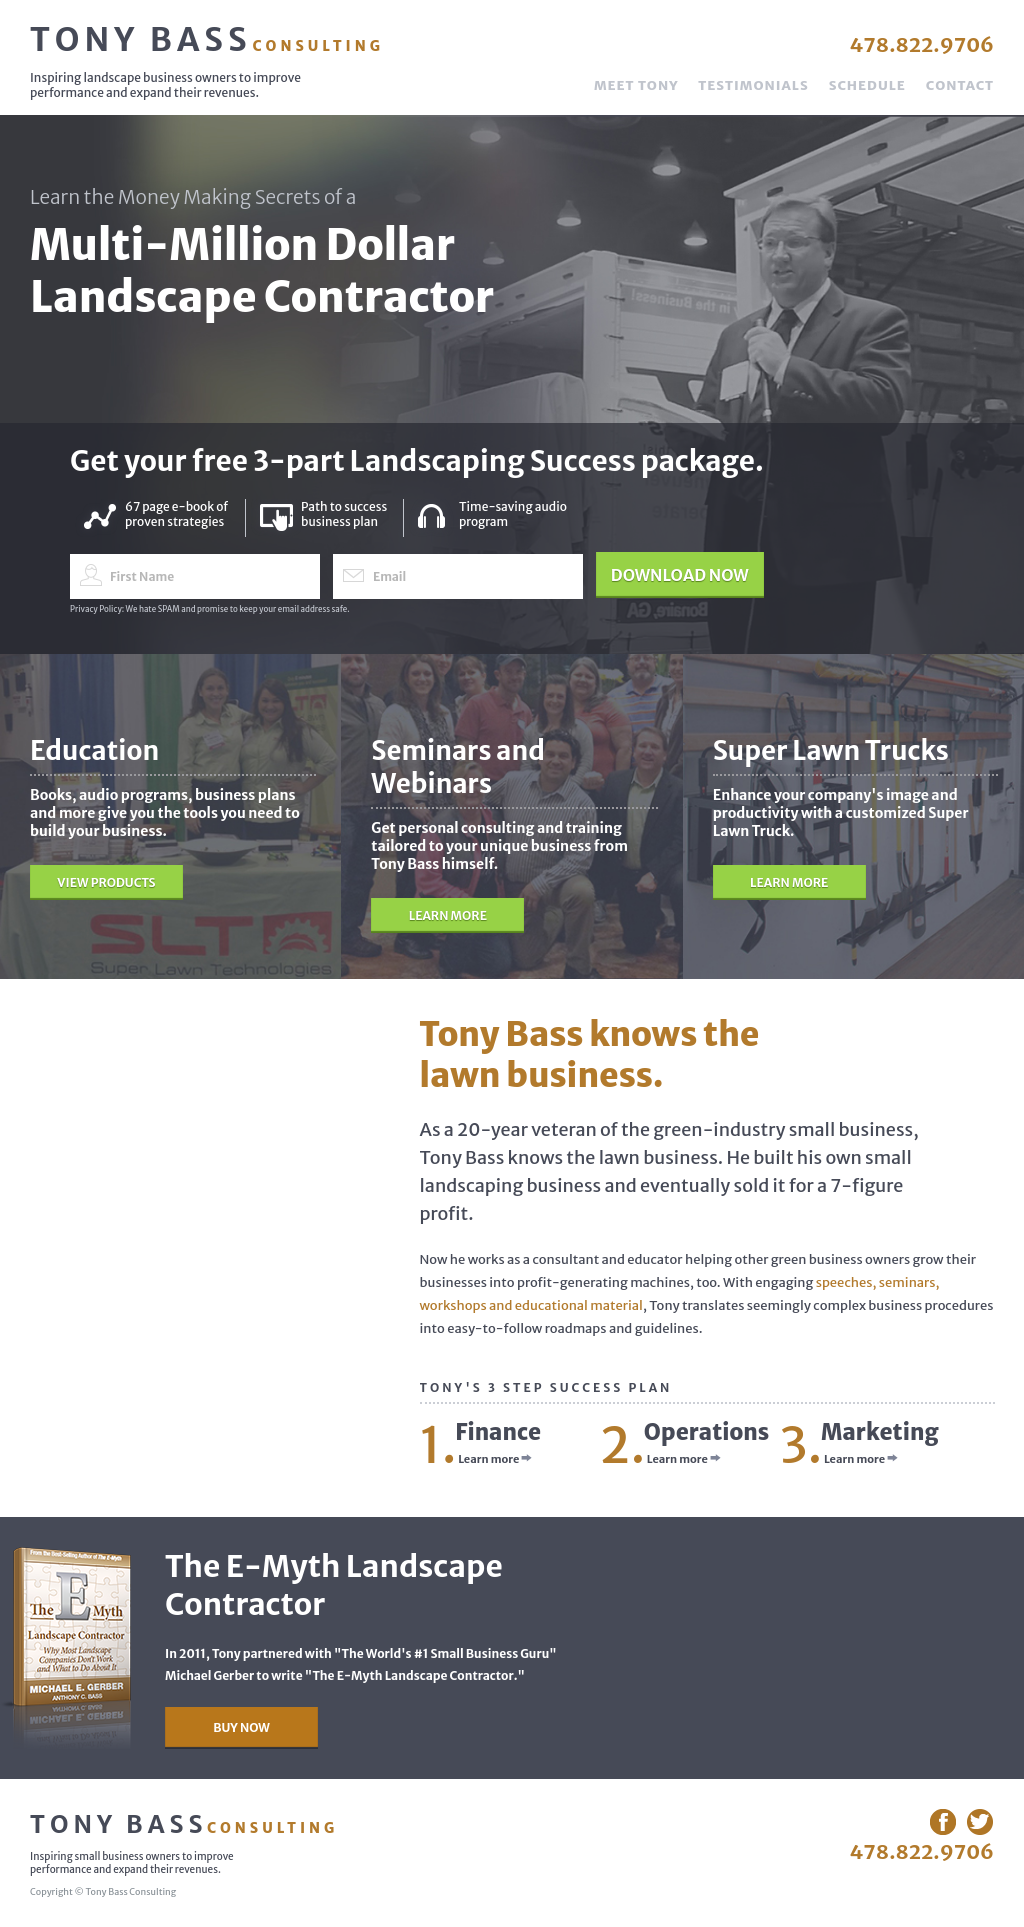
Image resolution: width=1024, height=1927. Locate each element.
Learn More (448, 915)
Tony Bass (207, 40)
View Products (106, 882)
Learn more (495, 1459)
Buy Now (241, 1727)
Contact (960, 85)
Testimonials (753, 85)
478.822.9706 (921, 44)
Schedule (867, 85)
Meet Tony (636, 85)
